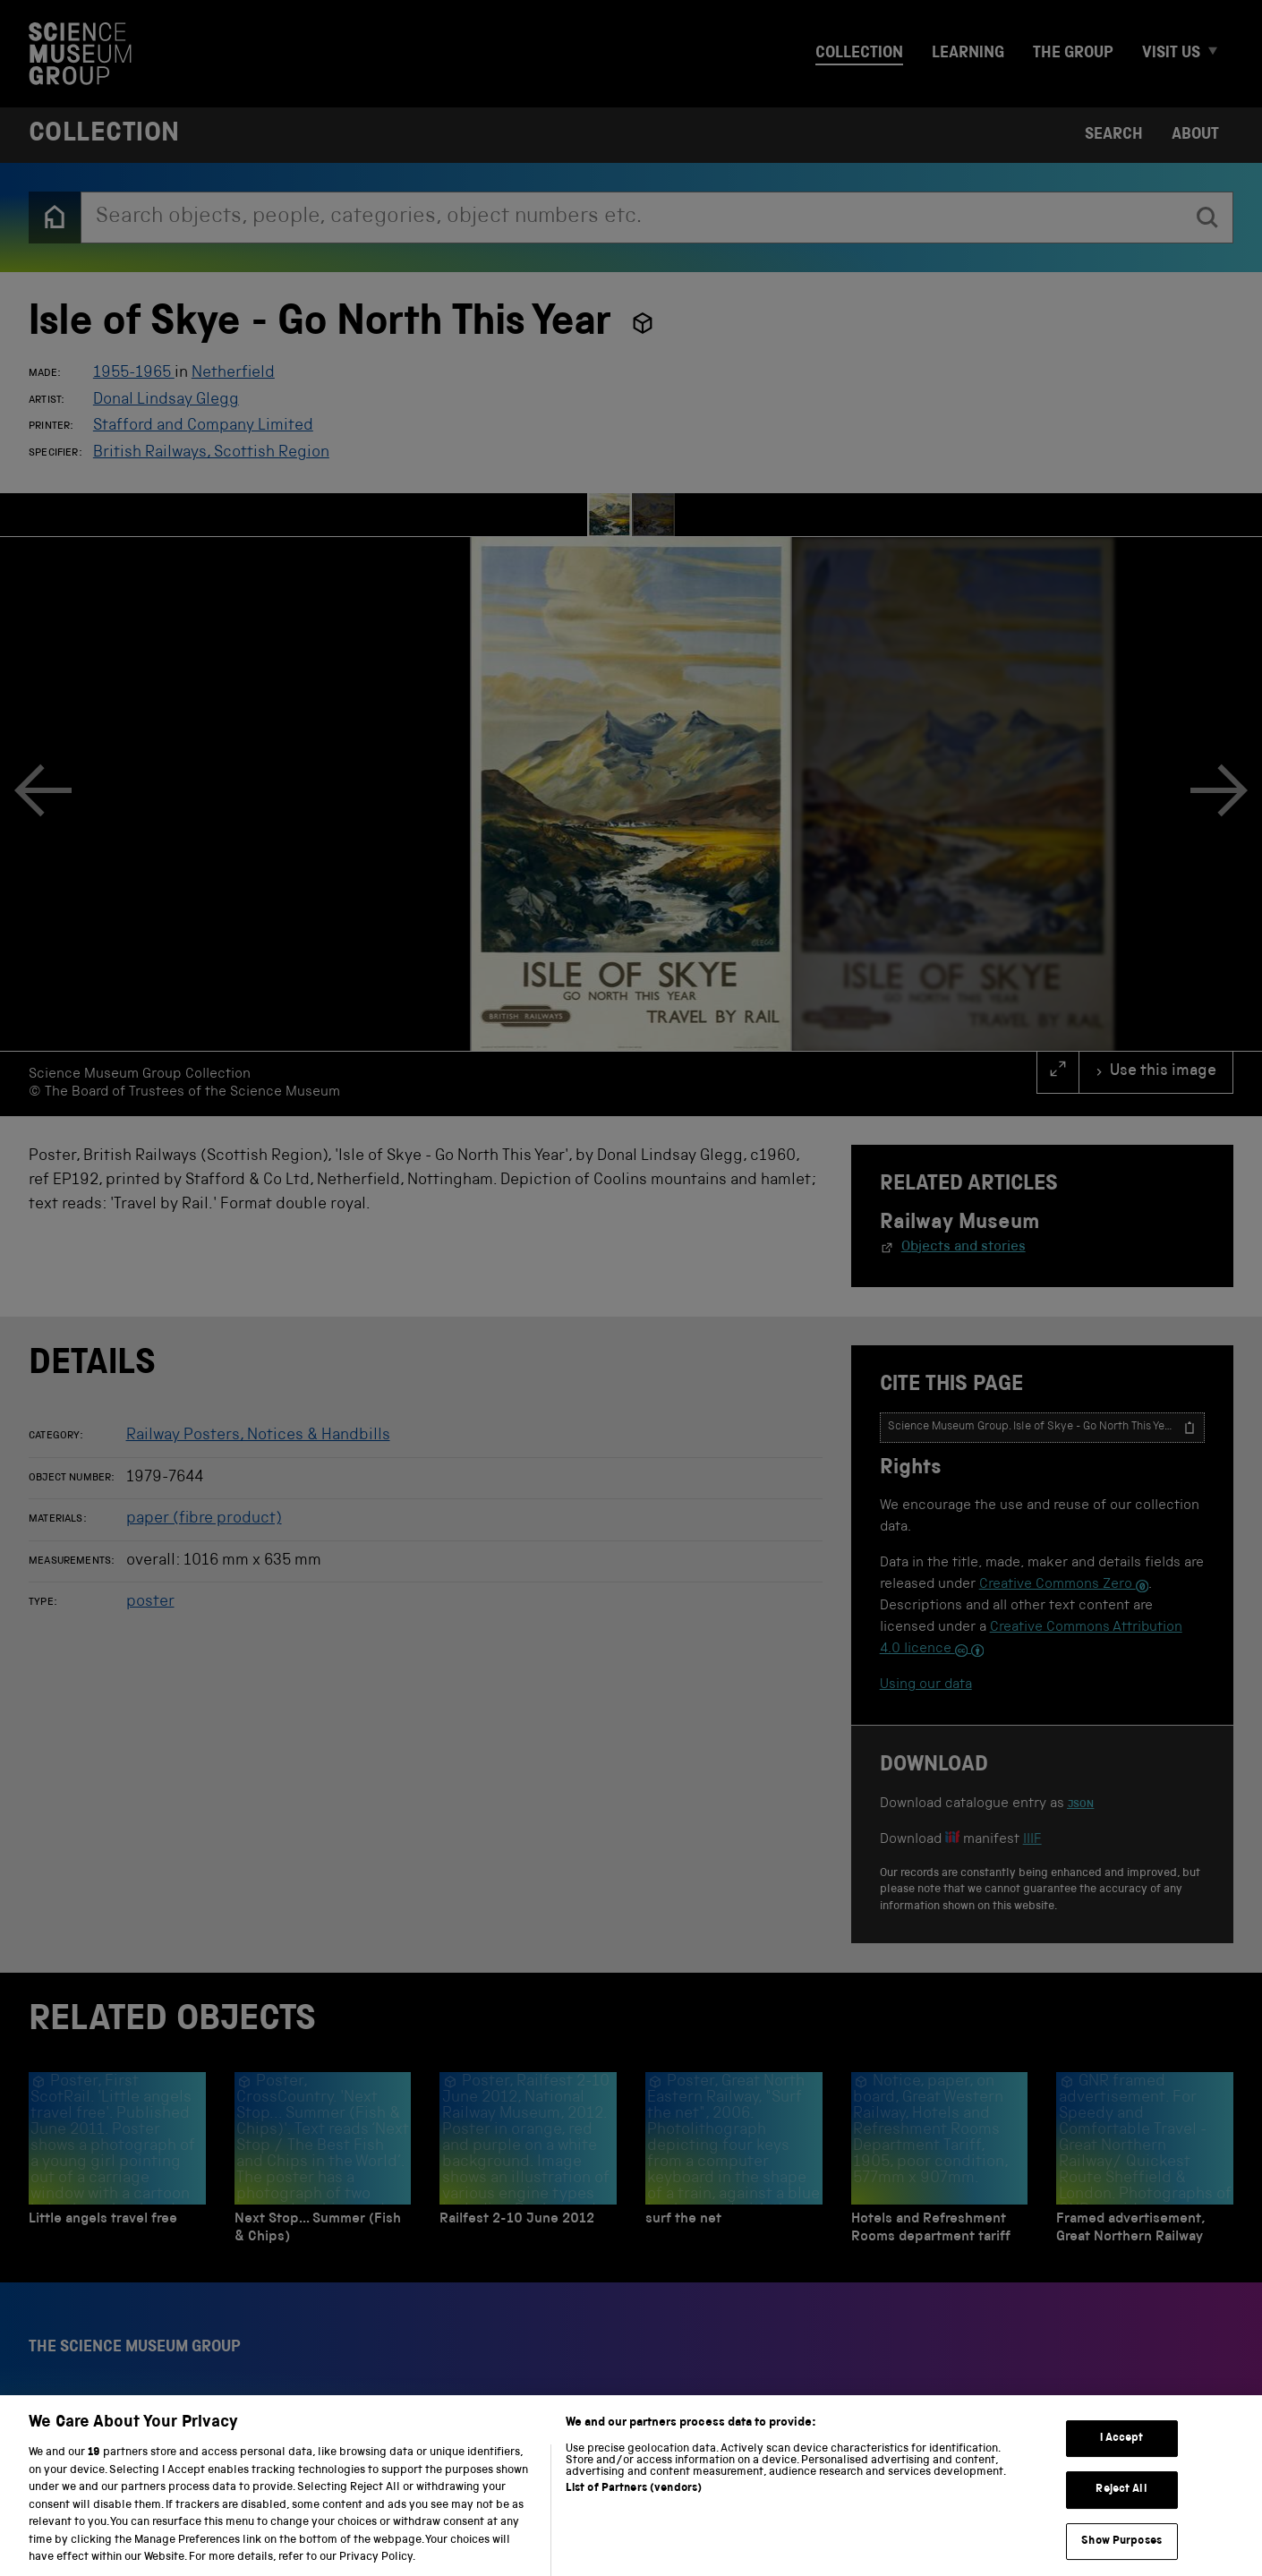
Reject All (1121, 2507)
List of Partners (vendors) (634, 2506)
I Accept (1122, 2456)
